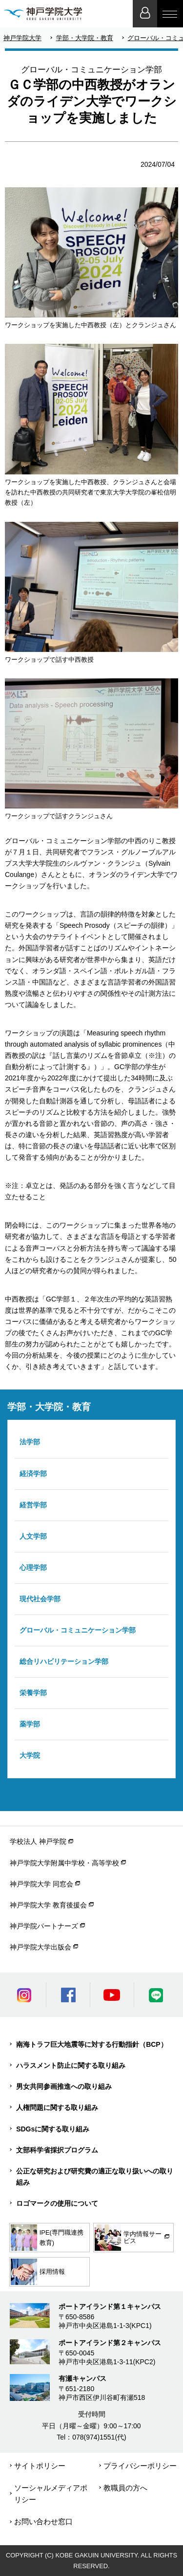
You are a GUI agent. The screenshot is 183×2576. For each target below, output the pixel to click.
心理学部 (33, 1567)
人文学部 (33, 1536)
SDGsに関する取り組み (52, 2129)
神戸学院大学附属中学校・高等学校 (64, 1863)
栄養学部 (33, 1693)
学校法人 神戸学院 (38, 1841)
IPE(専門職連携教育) (47, 2237)
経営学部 (33, 1505)
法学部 (30, 1442)
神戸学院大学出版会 (40, 1947)
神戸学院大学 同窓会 (41, 1884)
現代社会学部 (40, 1599)
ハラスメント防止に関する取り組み (70, 2065)
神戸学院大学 (22, 38)
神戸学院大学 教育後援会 (48, 1905)
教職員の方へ (125, 2488)
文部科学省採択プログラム (57, 2150)
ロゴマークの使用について (57, 2203)
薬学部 (30, 1724)
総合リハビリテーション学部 (64, 1661)
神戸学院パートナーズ (44, 1926)
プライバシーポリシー (140, 2466)
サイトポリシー (39, 2466)
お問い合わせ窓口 (43, 2521)
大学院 (30, 1755)
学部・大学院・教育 (84, 38)
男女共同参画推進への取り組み (64, 2086)
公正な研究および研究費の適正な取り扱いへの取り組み (94, 2176)
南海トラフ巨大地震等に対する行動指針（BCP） (91, 2044)
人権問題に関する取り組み (57, 2107)
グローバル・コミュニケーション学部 (78, 1630)
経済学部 (33, 1474)
